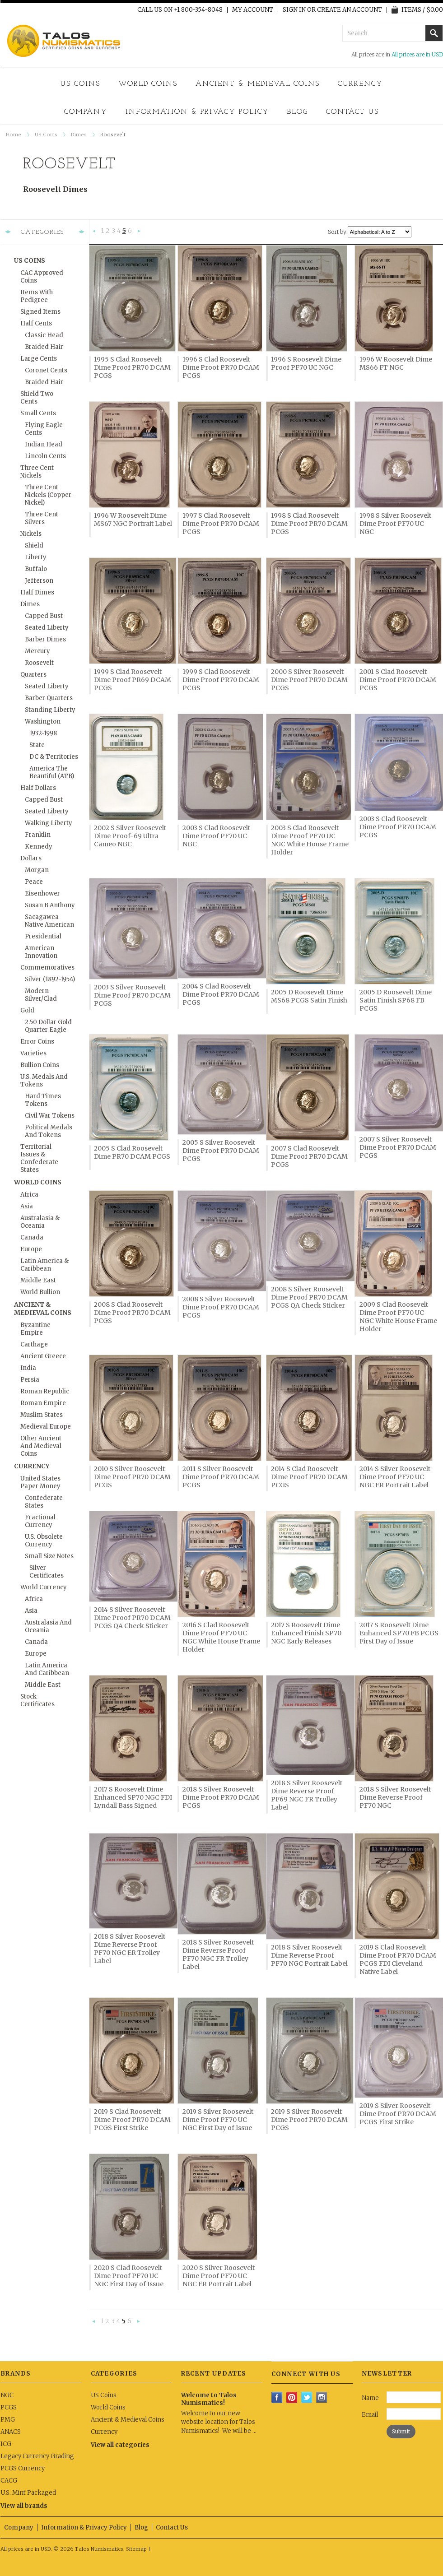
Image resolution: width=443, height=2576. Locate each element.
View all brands (23, 2506)
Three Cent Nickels (37, 471)
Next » (138, 231)
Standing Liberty (50, 710)
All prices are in (417, 54)
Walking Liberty (48, 823)
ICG (5, 2444)
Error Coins (37, 1041)
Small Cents (38, 413)
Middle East (38, 1280)
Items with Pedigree (36, 296)
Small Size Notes (49, 1556)
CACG (8, 2480)
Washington (43, 721)
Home (13, 134)
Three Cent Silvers (41, 518)
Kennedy (38, 846)
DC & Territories (53, 757)
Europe (31, 1249)
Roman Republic (44, 1391)
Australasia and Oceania (48, 1626)
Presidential (43, 936)
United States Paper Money (40, 1482)
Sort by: (338, 231)
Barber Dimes (45, 639)
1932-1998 (43, 733)
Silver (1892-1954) (50, 979)
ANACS (10, 2432)
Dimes (79, 134)
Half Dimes (37, 592)
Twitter (306, 2397)
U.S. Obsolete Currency (44, 1540)
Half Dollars (38, 788)
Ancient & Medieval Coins (258, 84)
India (28, 1368)
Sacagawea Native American (49, 920)
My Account (252, 10)
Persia (29, 1379)
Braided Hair (44, 347)
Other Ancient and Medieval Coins (40, 1445)
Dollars (31, 858)
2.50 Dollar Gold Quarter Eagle (48, 1026)
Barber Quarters (49, 698)
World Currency (43, 1587)
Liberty (36, 557)
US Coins (80, 84)
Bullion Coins (39, 1065)
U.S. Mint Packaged (28, 2493)
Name (370, 2398)
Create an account (349, 10)
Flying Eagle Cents (44, 428)
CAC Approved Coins (41, 276)
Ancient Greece (43, 1356)
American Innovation (41, 952)
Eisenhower (42, 893)
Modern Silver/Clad (41, 995)
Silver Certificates (46, 1571)
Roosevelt (39, 663)
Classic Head (44, 335)
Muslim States (41, 1415)
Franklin (38, 835)
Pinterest (292, 2397)
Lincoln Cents (45, 456)
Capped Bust (44, 616)
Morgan (37, 870)
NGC (7, 2395)
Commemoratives (47, 967)
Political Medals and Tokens (48, 1131)
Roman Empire (43, 1403)
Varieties (33, 1053)
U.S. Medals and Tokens (44, 1080)
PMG (7, 2419)
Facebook (277, 2397)
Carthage (34, 1344)
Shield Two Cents (36, 397)
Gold (27, 1010)
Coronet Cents (46, 370)
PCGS (8, 2407)
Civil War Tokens (50, 1115)
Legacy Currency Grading (37, 2456)
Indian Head (43, 444)
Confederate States (44, 1501)
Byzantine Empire (35, 1329)
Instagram (321, 2397)
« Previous (94, 231)
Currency (360, 84)
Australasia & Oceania (40, 1222)
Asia (26, 1206)
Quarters (33, 674)
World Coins (148, 84)
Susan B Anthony (50, 905)
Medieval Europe (45, 1426)
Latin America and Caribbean (47, 1669)
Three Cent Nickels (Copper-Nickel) (49, 494)
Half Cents (36, 323)
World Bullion (40, 1292)
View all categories (120, 2445)
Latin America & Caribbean (44, 1264)
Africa (29, 1194)
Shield (34, 545)
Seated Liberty (47, 627)
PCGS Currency (22, 2468)
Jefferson (39, 581)
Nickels (31, 534)
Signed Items (40, 312)
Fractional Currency (40, 1521)
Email (370, 2414)
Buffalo (36, 569)
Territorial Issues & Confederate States (39, 1158)
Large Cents (38, 358)
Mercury (37, 651)
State (37, 745)
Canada (31, 1237)
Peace (34, 882)
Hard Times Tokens (43, 1100)
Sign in (294, 10)
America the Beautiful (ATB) (51, 772)
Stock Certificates (37, 1700)
